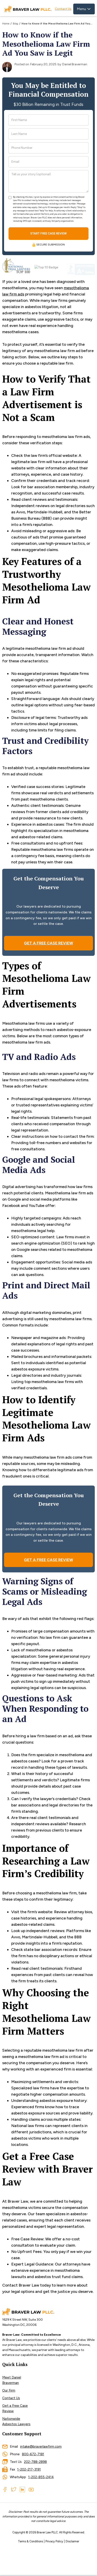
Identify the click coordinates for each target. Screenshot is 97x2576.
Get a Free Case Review (15, 2408)
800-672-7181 (33, 2454)
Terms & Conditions (30, 2541)
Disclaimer (72, 2541)
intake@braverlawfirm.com (41, 2447)
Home (5, 23)
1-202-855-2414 (41, 2477)
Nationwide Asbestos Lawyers (16, 2421)
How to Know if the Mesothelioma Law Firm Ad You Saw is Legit (56, 24)
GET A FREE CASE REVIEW (48, 943)
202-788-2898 (35, 2462)
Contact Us (63, 9)
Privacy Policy (54, 2541)
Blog (15, 23)
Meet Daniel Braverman (11, 2380)
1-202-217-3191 (29, 2469)
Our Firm (8, 2390)
